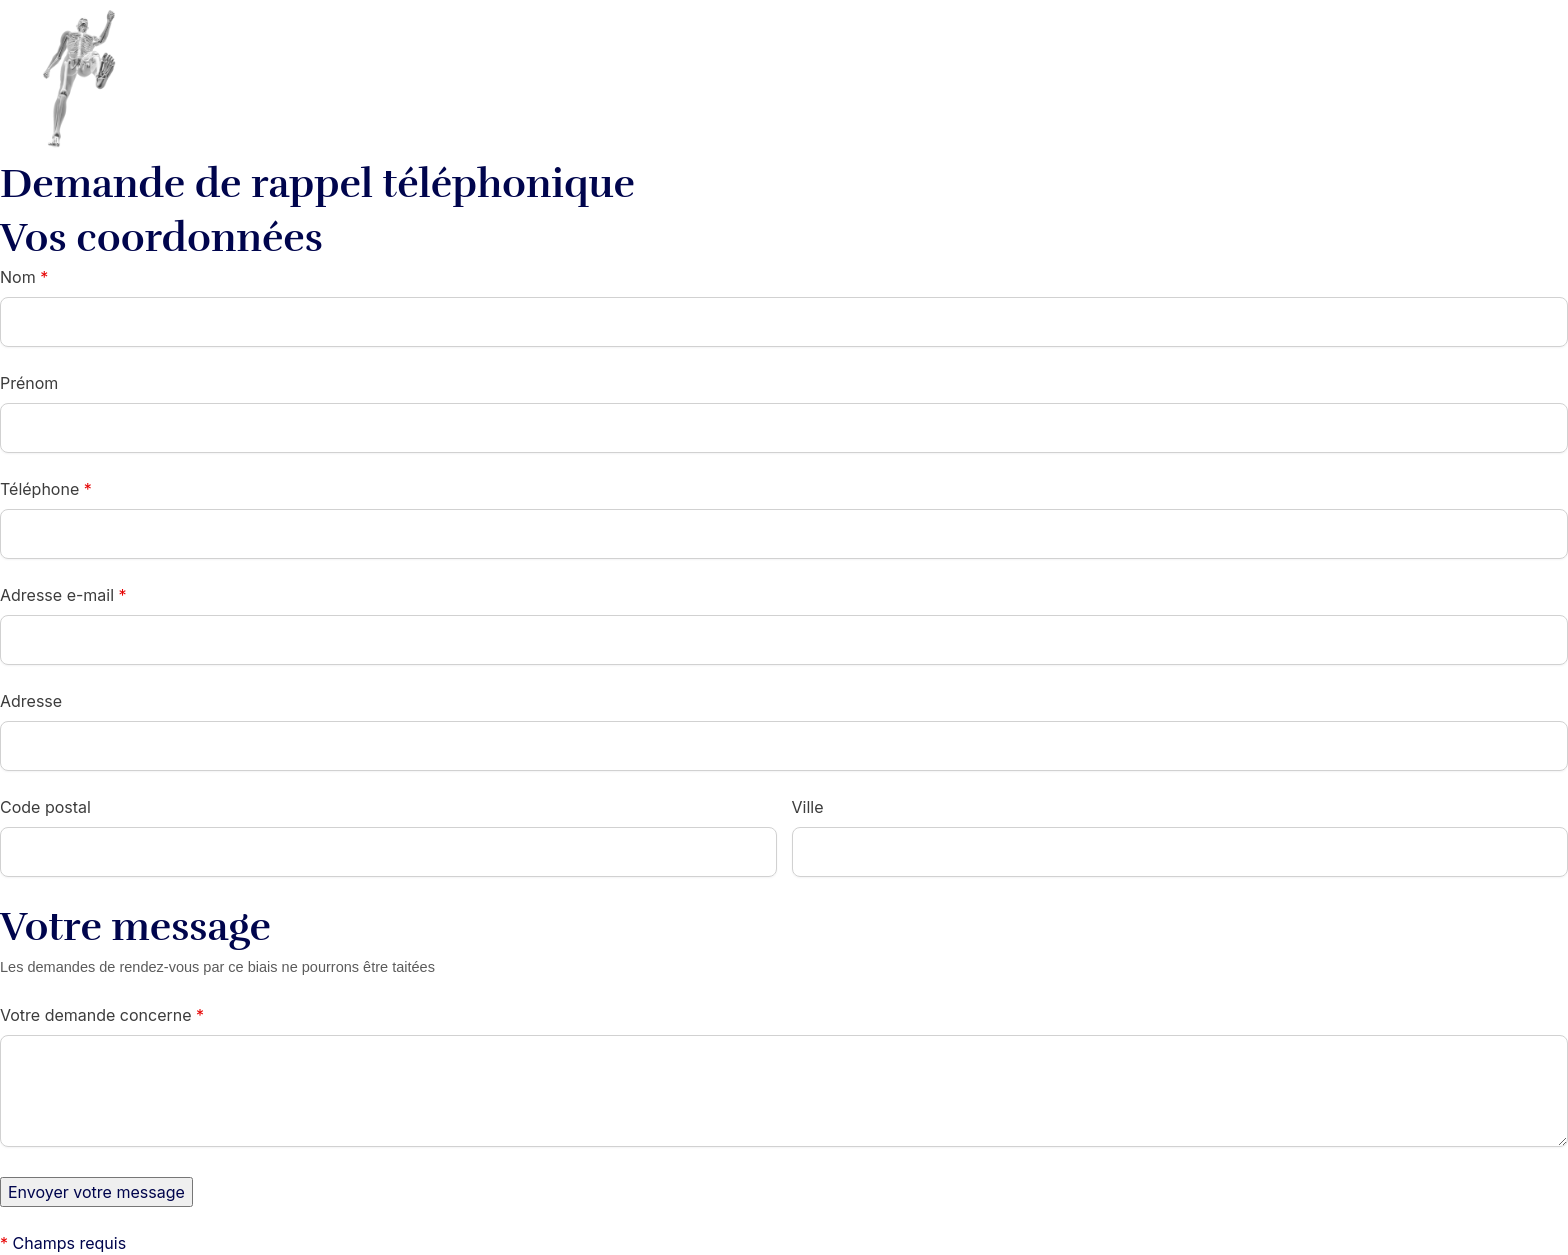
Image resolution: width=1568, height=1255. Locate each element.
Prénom (29, 383)
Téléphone (46, 489)
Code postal (45, 807)
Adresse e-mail (63, 595)
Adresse (31, 701)
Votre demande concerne (102, 1015)
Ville (808, 807)
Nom (24, 277)
